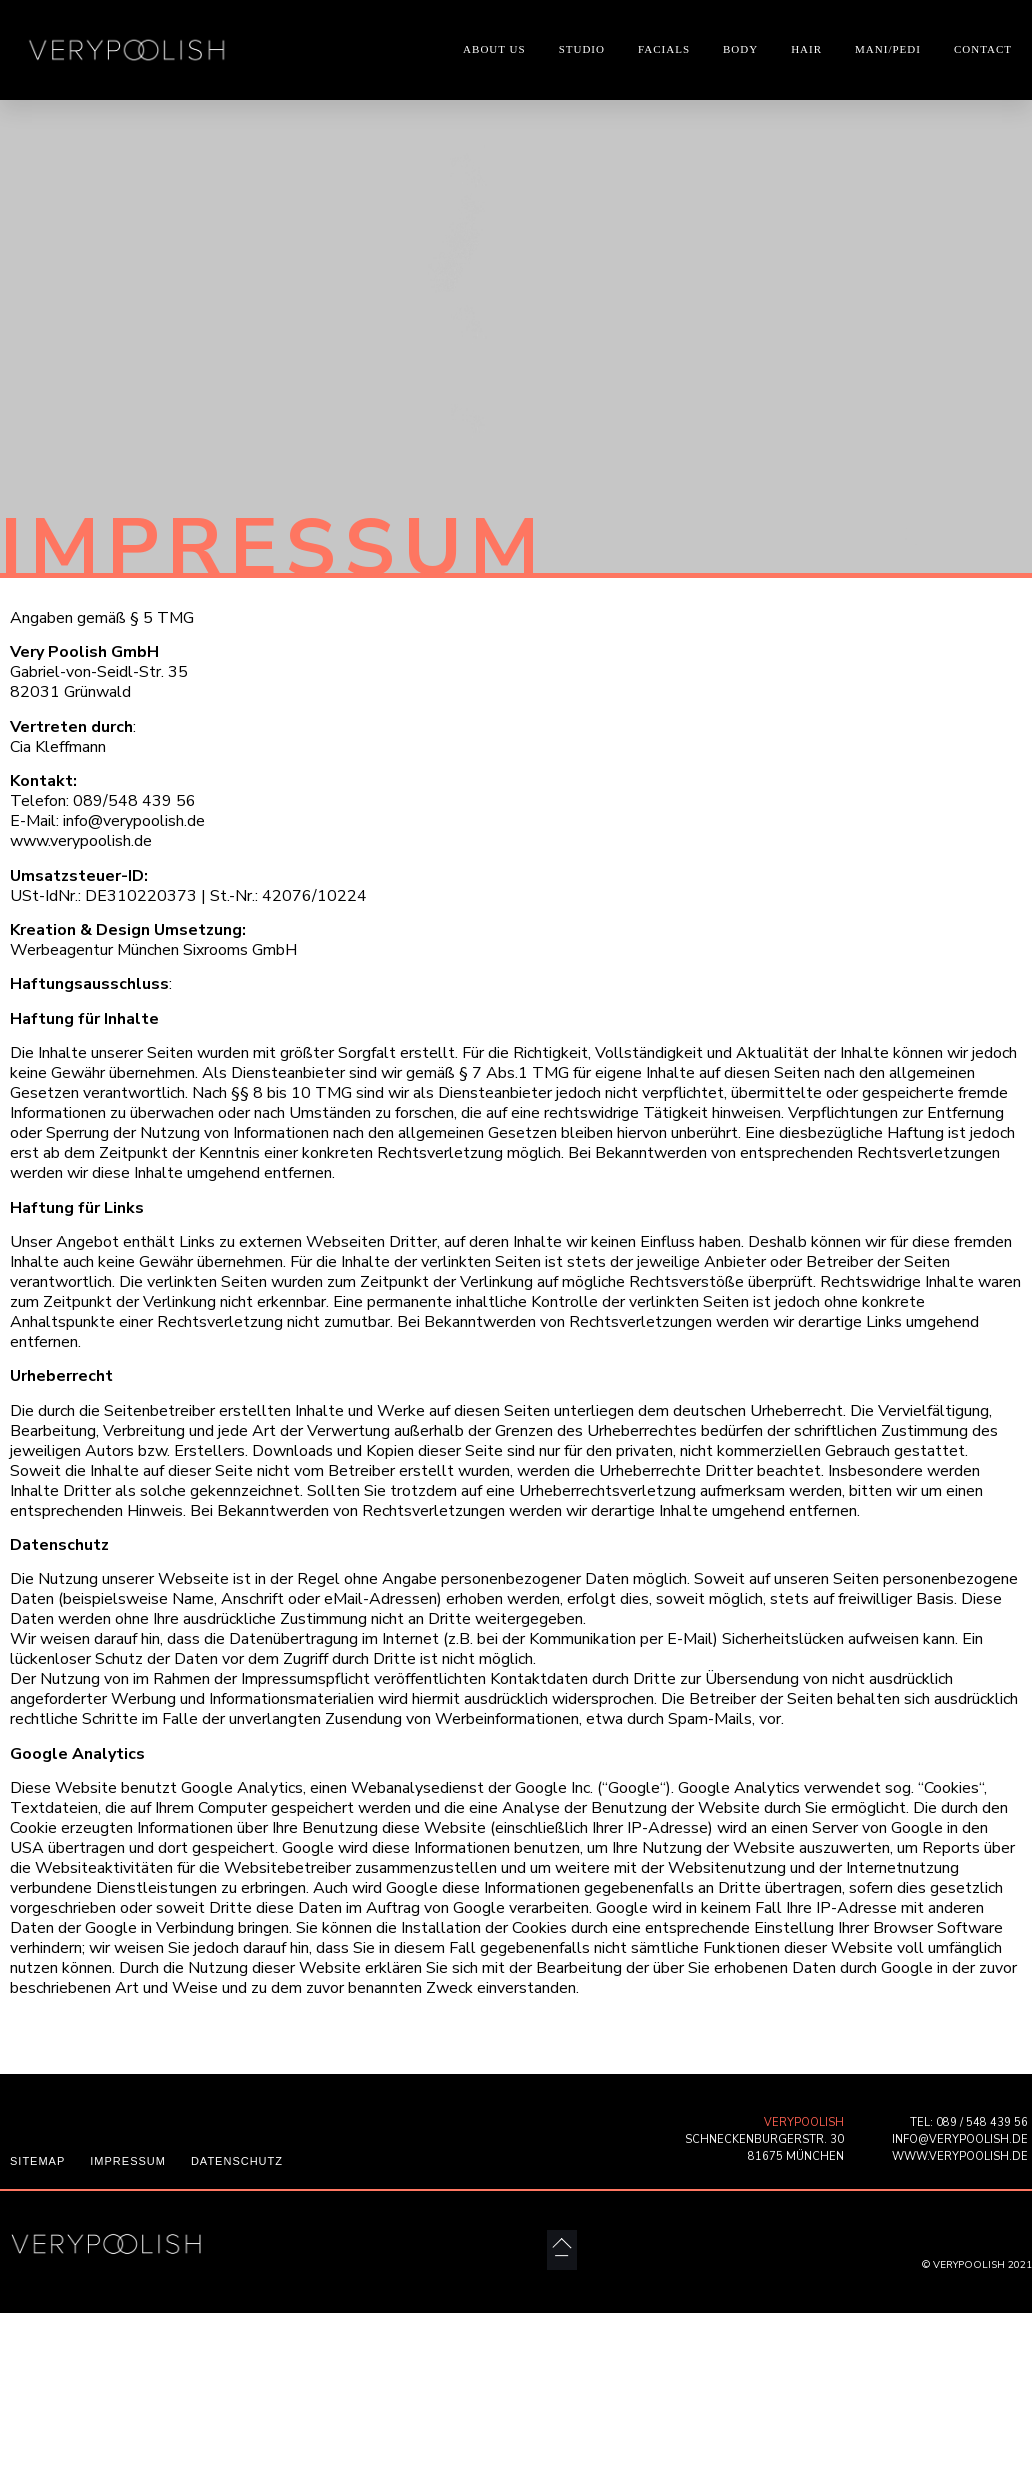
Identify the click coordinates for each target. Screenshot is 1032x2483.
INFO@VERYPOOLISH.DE (960, 2139)
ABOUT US (494, 49)
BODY (740, 49)
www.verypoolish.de (81, 841)
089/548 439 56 (134, 801)
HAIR (806, 49)
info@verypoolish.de (132, 821)
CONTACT (983, 49)
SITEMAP (37, 2161)
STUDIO (582, 49)
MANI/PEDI (888, 49)
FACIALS (664, 49)
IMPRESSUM (128, 2161)
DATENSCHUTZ (237, 2161)
